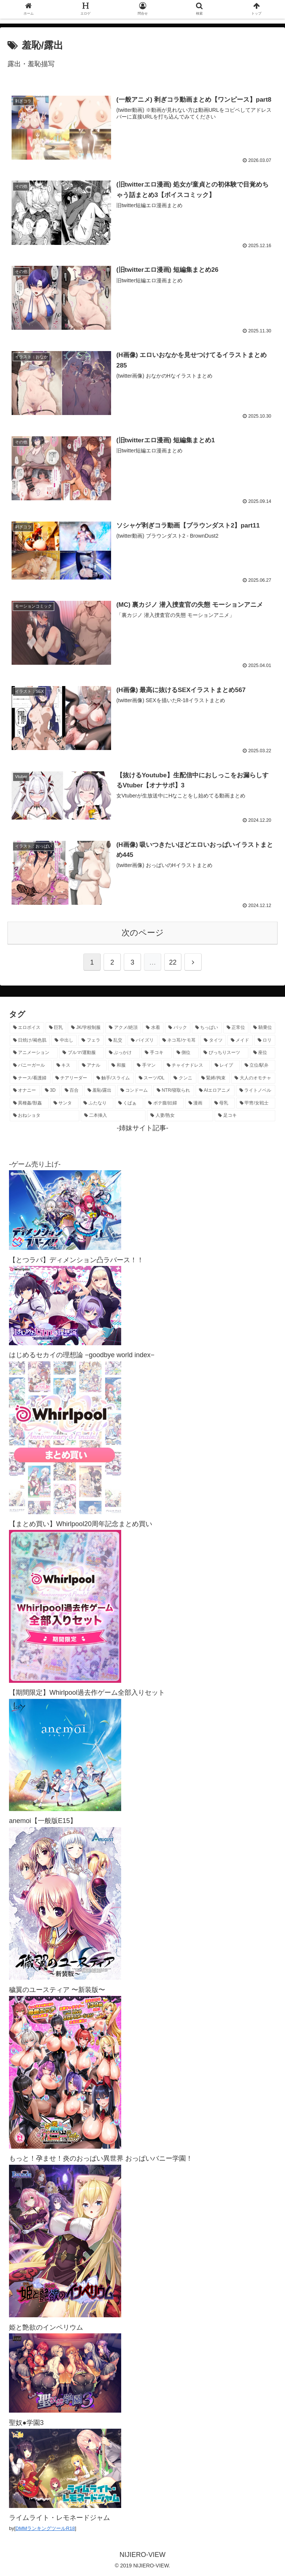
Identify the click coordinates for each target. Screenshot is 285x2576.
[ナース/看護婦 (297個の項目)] (30, 1077)
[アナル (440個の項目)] (93, 1064)
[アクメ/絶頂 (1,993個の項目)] (123, 1027)
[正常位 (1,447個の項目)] (236, 1027)
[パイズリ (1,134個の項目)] (142, 1039)
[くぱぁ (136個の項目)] (129, 1102)
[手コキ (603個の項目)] (156, 1052)
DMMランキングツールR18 (45, 2527)
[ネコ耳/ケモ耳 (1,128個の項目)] (179, 1039)
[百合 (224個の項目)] (72, 1090)
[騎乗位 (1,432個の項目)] (262, 1027)
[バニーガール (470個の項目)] (31, 1064)
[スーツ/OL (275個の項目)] (152, 1077)
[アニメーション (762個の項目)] (34, 1052)
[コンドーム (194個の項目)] (134, 1090)
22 (173, 962)
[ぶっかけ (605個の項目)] (122, 1052)
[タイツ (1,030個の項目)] (213, 1039)
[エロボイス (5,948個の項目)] (27, 1027)
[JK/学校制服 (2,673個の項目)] (86, 1027)
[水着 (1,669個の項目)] (152, 1027)
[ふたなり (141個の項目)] (96, 1102)
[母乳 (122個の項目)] (223, 1102)
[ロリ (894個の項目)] (264, 1039)
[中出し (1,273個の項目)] (64, 1039)
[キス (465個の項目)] (65, 1064)
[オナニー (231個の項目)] (25, 1090)
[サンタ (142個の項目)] (64, 1102)
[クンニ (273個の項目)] (183, 1077)
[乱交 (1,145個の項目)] (115, 1039)
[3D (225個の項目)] (50, 1090)
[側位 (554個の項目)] (186, 1052)
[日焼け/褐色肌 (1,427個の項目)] (30, 1039)
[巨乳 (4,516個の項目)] (56, 1027)
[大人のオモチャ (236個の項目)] (253, 1077)
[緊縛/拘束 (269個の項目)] (214, 1077)
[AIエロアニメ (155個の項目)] (215, 1090)
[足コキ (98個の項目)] (245, 1115)
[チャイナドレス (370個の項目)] (186, 1064)
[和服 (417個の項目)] (120, 1064)
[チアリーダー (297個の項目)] (72, 1077)
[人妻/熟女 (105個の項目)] (180, 1115)
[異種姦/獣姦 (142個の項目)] (29, 1102)
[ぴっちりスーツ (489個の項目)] (224, 1052)
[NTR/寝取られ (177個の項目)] (173, 1090)
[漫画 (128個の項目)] (197, 1102)
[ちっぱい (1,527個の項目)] (207, 1027)
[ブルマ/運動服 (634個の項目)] (81, 1052)
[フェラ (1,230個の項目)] (91, 1039)
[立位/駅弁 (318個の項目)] (258, 1064)
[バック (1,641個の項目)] (177, 1027)
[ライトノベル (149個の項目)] (255, 1090)
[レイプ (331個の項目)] (225, 1064)
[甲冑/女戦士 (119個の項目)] (255, 1102)
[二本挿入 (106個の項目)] (113, 1115)
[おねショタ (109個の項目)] (44, 1115)
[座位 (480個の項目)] (262, 1052)
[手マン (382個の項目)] (148, 1064)
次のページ (143, 932)
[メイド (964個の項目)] (240, 1039)
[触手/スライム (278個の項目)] (113, 1077)
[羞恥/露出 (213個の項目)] (100, 1090)
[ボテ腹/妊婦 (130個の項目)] (164, 1102)
